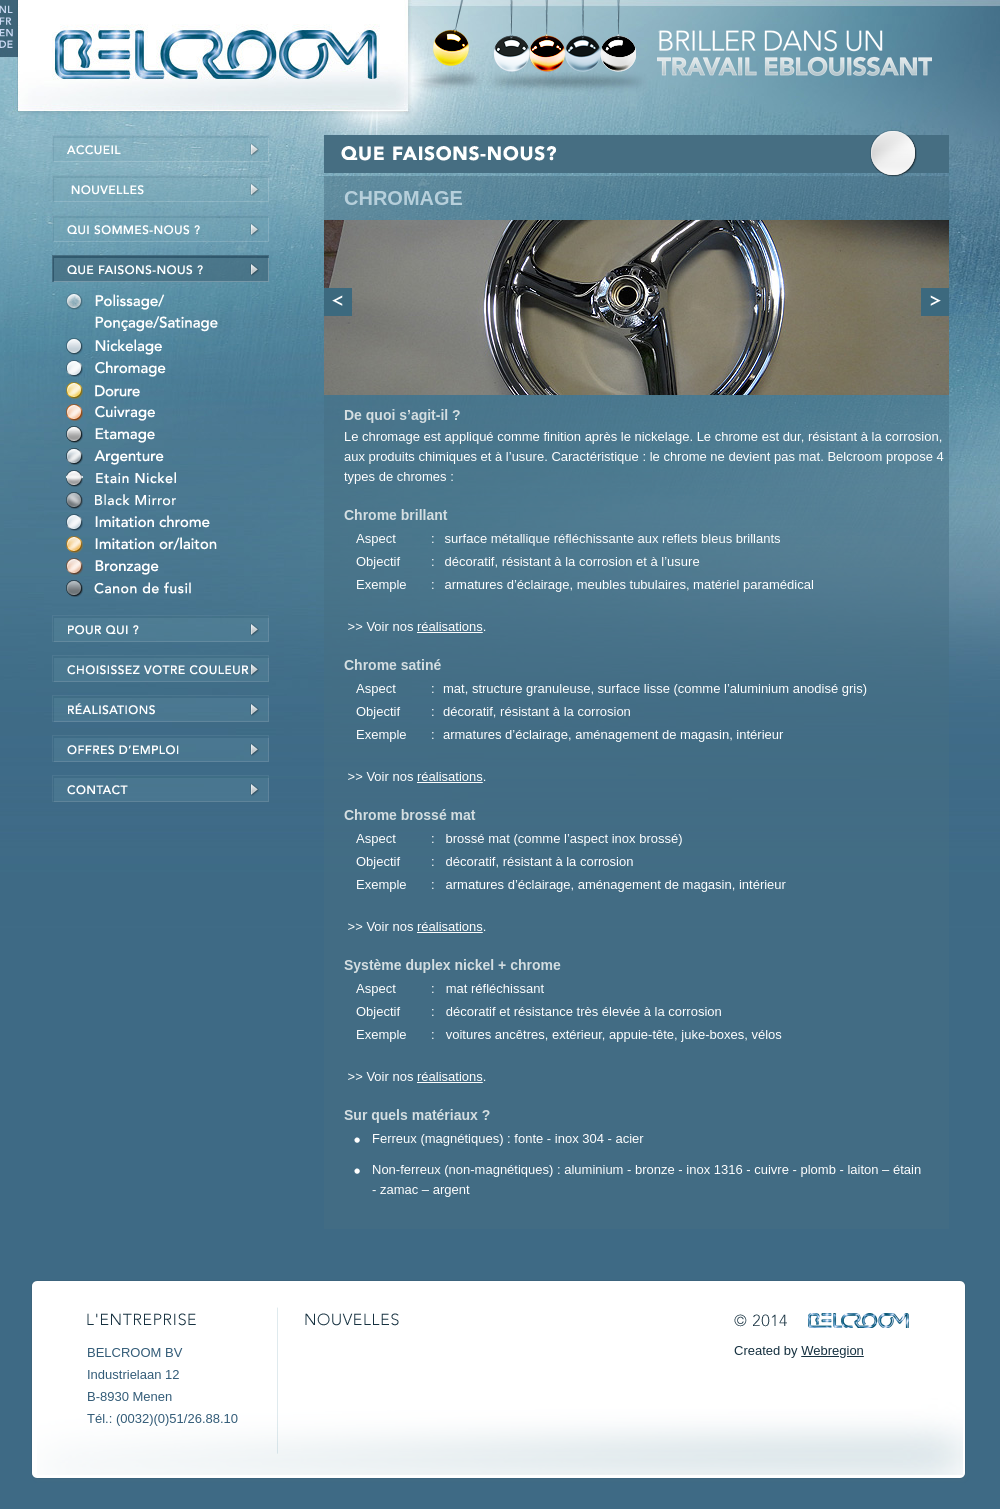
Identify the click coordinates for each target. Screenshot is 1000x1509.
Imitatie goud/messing (172, 547)
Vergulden (172, 393)
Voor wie (165, 628)
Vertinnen (172, 437)
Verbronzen (172, 569)
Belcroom (211, 55)
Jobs (165, 748)
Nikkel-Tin (172, 481)
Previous (338, 302)
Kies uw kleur (165, 668)
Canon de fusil (172, 591)
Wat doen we (165, 268)
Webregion (832, 1350)
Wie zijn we (165, 228)
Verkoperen (172, 415)
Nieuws (165, 188)
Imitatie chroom (172, 525)
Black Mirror (172, 503)
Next (935, 302)
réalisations (165, 708)
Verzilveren (172, 459)
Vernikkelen (172, 349)
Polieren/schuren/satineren (172, 315)
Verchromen (172, 371)
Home (165, 148)
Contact (165, 788)
